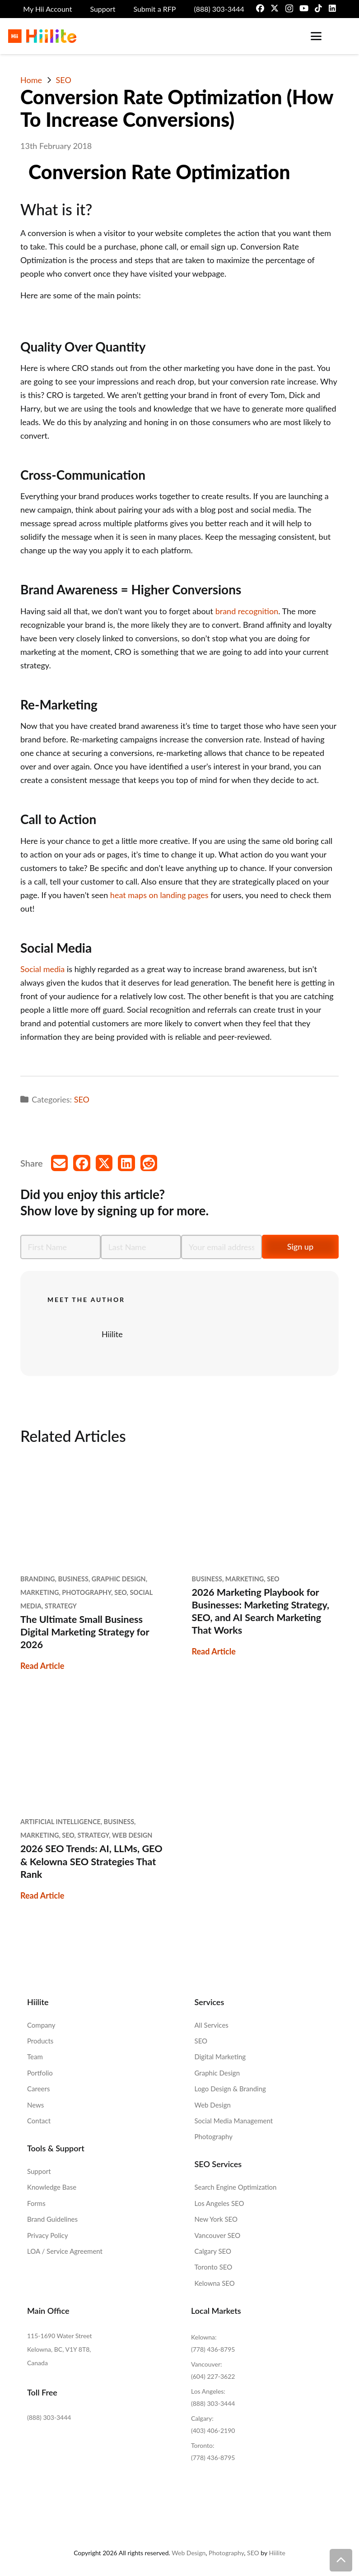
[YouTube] (303, 8)
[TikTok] (318, 8)
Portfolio (40, 2073)
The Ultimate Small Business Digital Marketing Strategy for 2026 (84, 1631)
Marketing (39, 1592)
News (35, 2105)
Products (40, 2041)
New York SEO (216, 2219)
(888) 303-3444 (49, 2417)
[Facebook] (260, 8)
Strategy (61, 1606)
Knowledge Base (51, 2187)
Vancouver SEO (218, 2235)
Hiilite (112, 1334)
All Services (211, 2025)
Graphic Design (119, 1579)
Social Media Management (234, 2121)
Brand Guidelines (52, 2219)
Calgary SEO (213, 2251)
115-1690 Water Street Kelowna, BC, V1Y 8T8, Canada (59, 2349)
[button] (316, 36)
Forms (36, 2203)
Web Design (132, 1835)
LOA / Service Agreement (65, 2251)
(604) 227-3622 (213, 2376)
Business (73, 1579)
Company (41, 2025)
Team (35, 2056)
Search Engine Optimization (236, 2187)
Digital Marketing (220, 2056)
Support (39, 2171)
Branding (37, 1579)
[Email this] (59, 1163)
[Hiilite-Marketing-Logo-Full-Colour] (42, 36)
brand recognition (247, 611)
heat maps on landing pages (159, 895)
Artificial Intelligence (60, 1821)
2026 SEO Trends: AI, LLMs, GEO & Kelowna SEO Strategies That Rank (91, 1861)
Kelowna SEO (215, 2283)
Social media (42, 969)
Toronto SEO (214, 2267)
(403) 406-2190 (213, 2430)
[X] (274, 8)
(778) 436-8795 (213, 2349)
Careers (38, 2089)
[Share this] (81, 1163)
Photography (86, 1592)
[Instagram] (289, 8)
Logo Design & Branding (230, 2089)
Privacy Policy (47, 2235)
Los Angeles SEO (219, 2203)
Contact (39, 2121)
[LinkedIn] (332, 8)
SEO (81, 1099)
